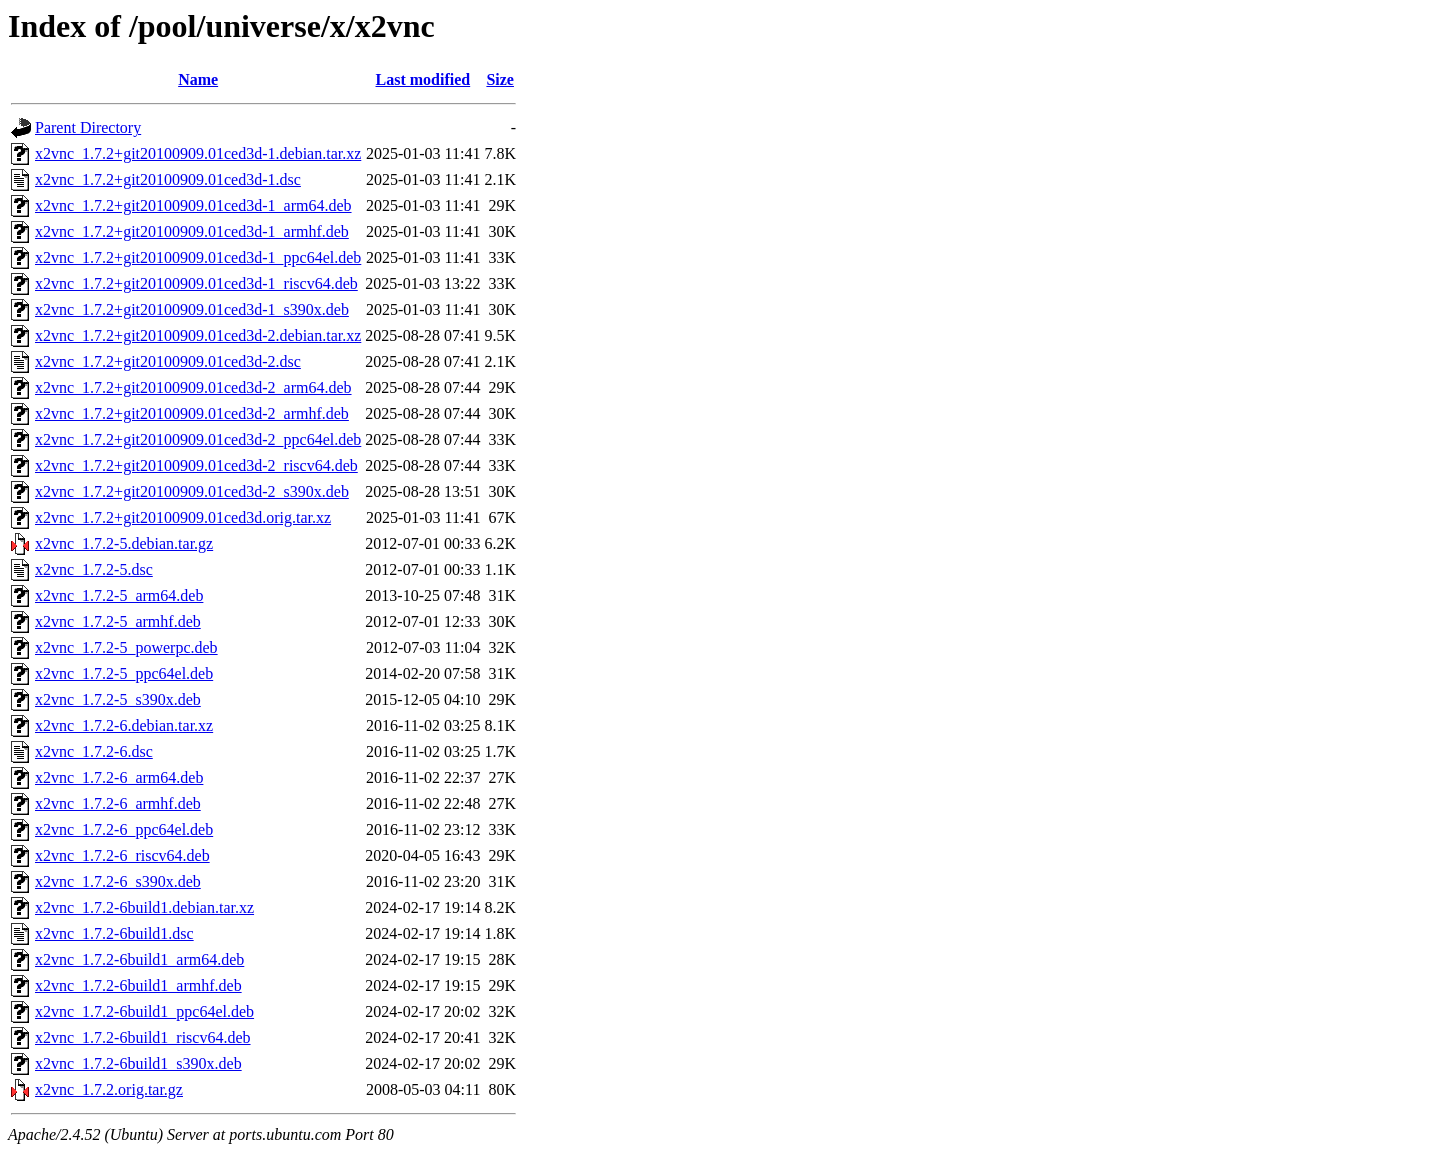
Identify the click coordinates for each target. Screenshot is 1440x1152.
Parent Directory (88, 127)
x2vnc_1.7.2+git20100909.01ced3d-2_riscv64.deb (196, 465)
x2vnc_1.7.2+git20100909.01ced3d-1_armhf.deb (192, 231)
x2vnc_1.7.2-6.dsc (94, 751)
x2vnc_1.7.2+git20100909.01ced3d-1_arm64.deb (193, 205)
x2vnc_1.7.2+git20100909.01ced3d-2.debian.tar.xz (198, 335)
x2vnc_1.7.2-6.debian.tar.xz (124, 725)
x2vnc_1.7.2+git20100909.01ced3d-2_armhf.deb (192, 413)
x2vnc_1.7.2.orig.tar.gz (109, 1089)
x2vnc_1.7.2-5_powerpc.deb (126, 647)
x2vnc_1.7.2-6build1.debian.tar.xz (144, 907)
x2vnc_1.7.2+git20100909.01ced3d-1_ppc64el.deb (198, 257)
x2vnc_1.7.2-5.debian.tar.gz (124, 543)
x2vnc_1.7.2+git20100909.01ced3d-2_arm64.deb (193, 387)
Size (500, 79)
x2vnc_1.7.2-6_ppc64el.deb (124, 829)
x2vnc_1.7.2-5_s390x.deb (118, 699)
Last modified (423, 79)
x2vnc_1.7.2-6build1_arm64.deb (139, 959)
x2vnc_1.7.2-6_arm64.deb (119, 777)
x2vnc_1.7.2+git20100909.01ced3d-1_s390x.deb (192, 309)
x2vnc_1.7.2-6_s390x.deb (118, 881)
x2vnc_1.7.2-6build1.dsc (114, 933)
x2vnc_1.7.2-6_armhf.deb (118, 803)
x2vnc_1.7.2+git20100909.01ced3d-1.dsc (168, 179)
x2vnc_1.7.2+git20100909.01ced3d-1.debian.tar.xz (198, 153)
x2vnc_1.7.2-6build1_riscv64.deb (143, 1037)
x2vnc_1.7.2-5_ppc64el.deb (124, 673)
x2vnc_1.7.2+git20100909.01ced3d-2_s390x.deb (192, 491)
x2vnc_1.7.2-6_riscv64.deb (122, 855)
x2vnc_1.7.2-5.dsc (94, 569)
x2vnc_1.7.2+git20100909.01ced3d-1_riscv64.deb (196, 283)
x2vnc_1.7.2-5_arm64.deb (119, 595)
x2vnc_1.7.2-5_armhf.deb (118, 621)
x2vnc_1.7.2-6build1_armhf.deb (138, 985)
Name (198, 79)
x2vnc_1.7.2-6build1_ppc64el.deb (144, 1011)
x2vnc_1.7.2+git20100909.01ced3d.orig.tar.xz (183, 517)
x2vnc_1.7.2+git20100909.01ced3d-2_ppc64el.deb (198, 439)
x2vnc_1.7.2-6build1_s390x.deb (138, 1063)
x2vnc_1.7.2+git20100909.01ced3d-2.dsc (168, 361)
